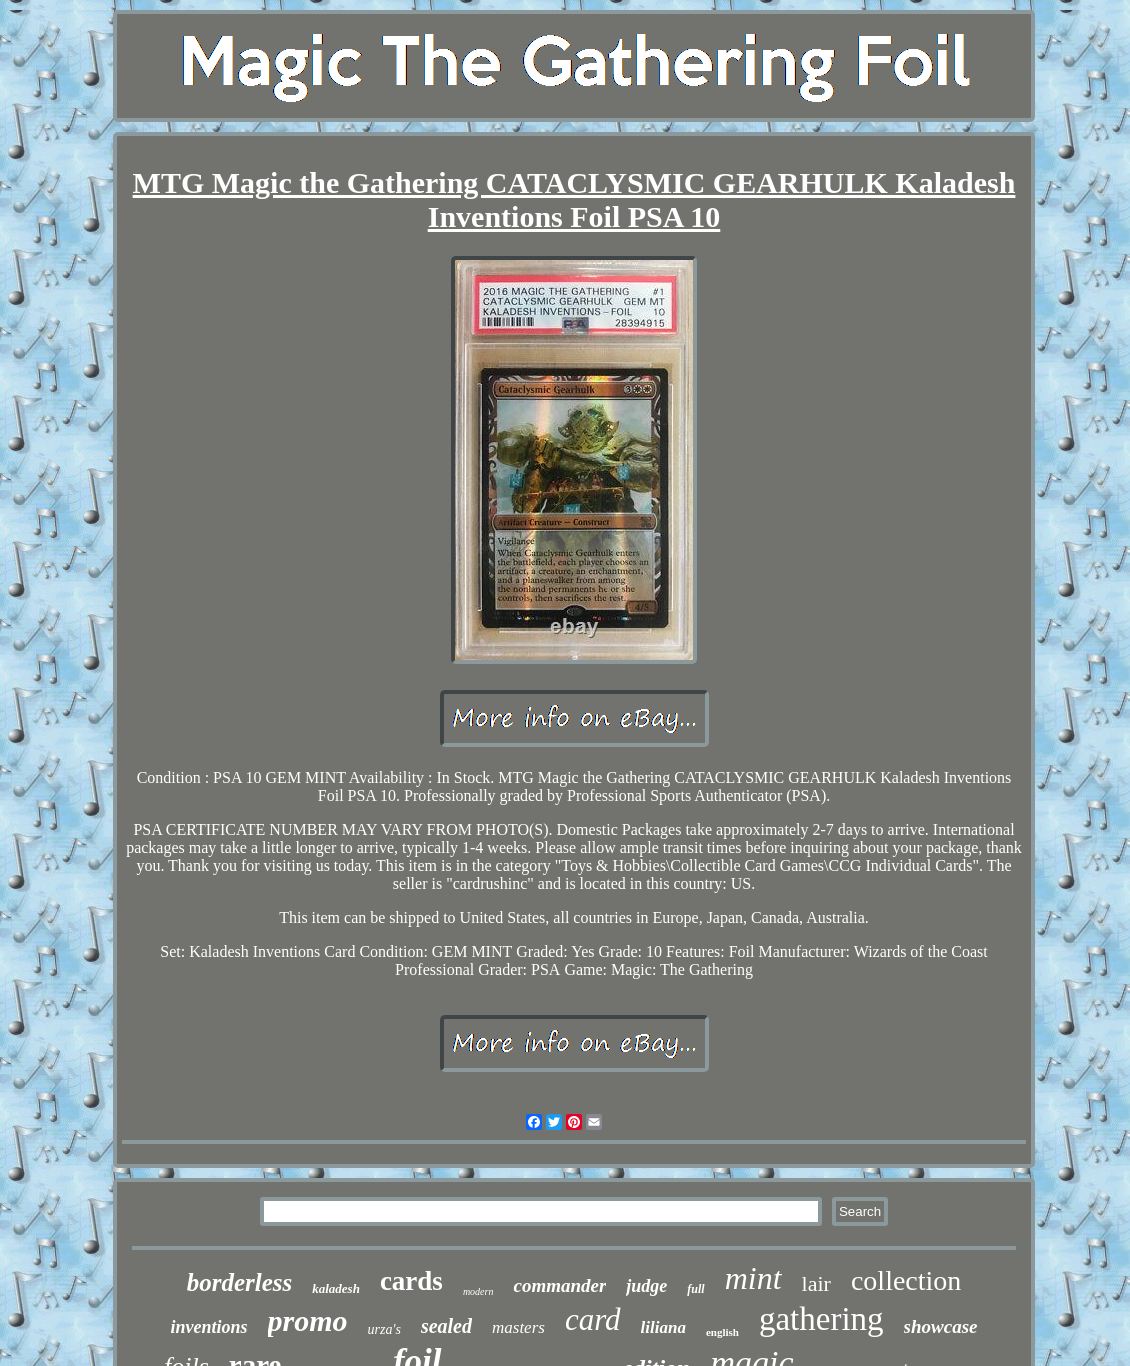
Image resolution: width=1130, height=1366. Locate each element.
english (722, 1332)
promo (308, 1320)
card (593, 1319)
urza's (384, 1329)
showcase (941, 1326)
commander (559, 1285)
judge (646, 1286)
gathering (821, 1319)
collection (906, 1280)
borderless (240, 1282)
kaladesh (336, 1288)
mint (753, 1278)
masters (518, 1327)
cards (411, 1281)
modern (478, 1291)
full (695, 1289)
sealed (446, 1326)
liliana (663, 1327)
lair (816, 1283)
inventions (209, 1327)
